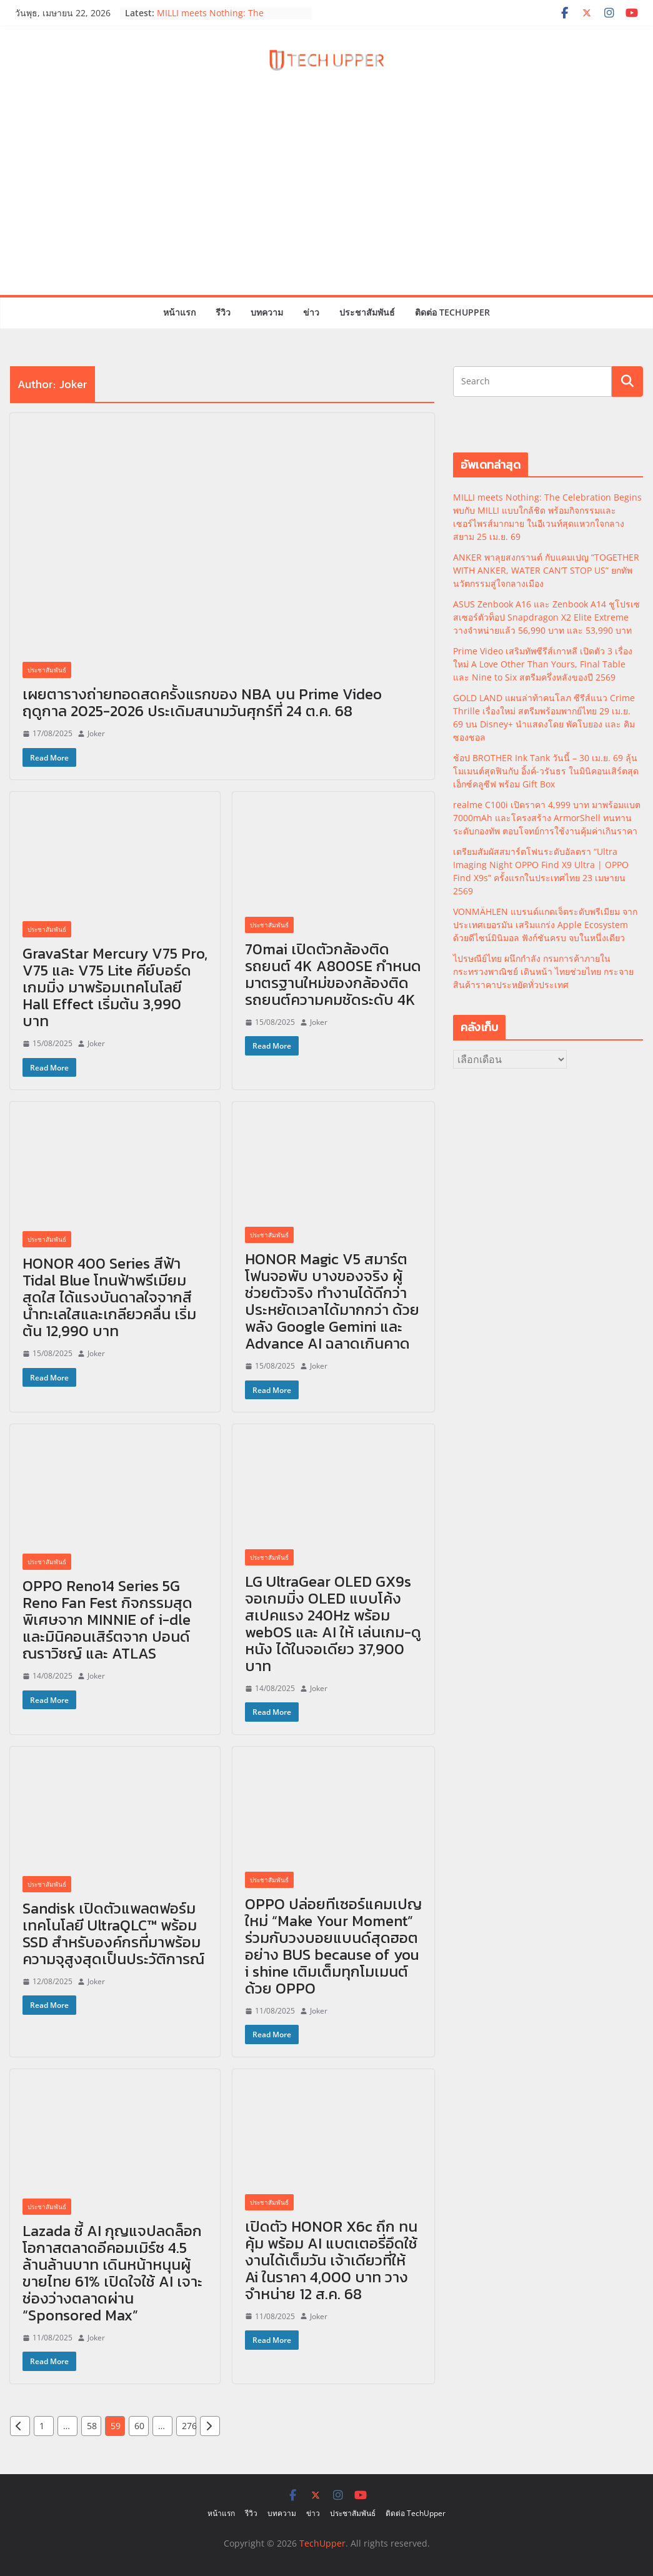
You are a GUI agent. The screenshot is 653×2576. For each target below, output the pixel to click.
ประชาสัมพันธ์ (367, 312)
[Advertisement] (326, 201)
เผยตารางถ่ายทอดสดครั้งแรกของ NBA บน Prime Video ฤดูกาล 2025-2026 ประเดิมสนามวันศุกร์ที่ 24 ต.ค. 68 (202, 702)
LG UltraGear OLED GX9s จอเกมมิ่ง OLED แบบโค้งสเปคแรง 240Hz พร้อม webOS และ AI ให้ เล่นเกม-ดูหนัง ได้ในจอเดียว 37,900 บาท (333, 1623)
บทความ (267, 312)
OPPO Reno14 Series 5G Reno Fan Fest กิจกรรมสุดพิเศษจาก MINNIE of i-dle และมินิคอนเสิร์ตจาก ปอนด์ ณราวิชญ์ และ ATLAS (107, 1619)
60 (139, 2426)
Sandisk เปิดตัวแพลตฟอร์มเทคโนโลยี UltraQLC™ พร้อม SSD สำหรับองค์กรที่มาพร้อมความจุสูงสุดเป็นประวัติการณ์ (113, 1933)
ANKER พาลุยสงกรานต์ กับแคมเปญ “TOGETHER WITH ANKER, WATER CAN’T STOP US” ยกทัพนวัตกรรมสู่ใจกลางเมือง (546, 570)
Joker (96, 733)
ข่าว (311, 312)
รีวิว (223, 312)
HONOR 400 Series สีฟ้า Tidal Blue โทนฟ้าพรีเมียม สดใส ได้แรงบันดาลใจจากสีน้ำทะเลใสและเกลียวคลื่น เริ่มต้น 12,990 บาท (109, 1297)
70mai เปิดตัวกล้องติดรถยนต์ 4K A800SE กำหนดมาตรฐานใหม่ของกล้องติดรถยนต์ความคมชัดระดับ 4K (333, 974)
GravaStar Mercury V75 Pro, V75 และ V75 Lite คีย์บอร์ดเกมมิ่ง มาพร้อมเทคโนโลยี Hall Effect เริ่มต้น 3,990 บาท (114, 987)
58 (92, 2426)
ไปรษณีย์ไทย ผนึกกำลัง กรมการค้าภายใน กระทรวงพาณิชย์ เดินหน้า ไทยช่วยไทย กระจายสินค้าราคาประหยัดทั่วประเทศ (543, 971)
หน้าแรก (179, 312)
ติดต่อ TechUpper (452, 312)
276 (189, 2426)
